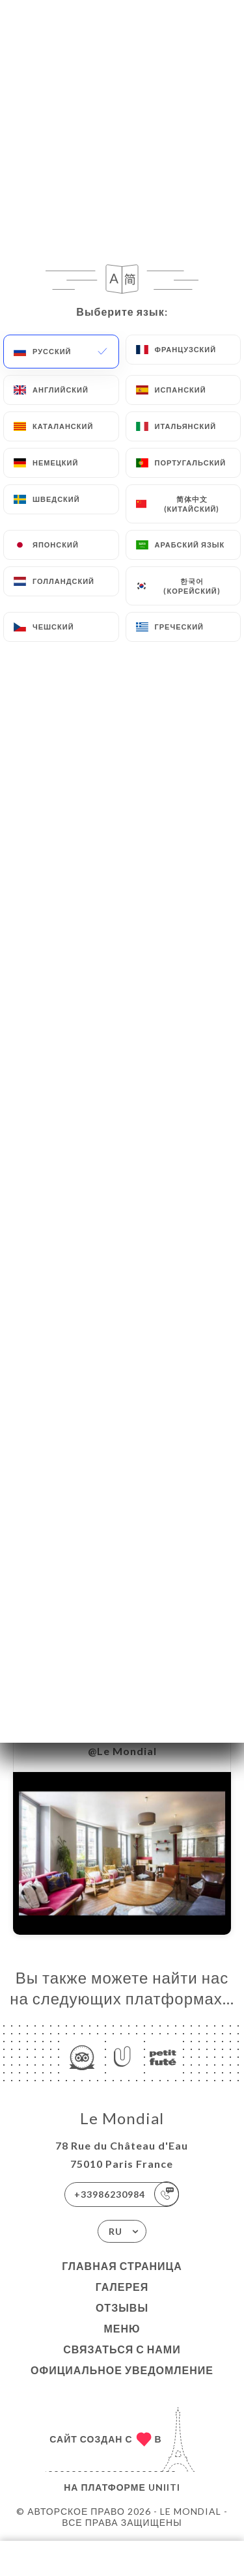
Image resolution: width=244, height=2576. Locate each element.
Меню (121, 2328)
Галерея (122, 2286)
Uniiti (164, 2487)
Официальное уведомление (122, 2370)
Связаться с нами (121, 2349)
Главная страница (122, 2266)
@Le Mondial (122, 1751)
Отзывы (122, 2307)
